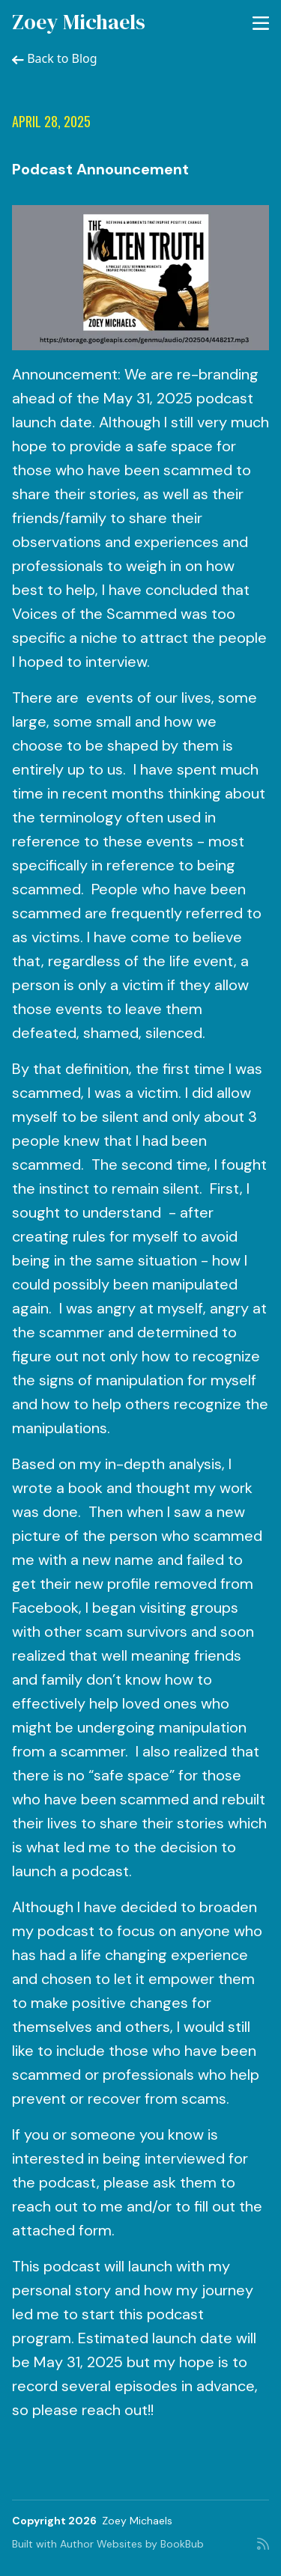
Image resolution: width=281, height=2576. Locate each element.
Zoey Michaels (78, 21)
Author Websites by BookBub (132, 2544)
